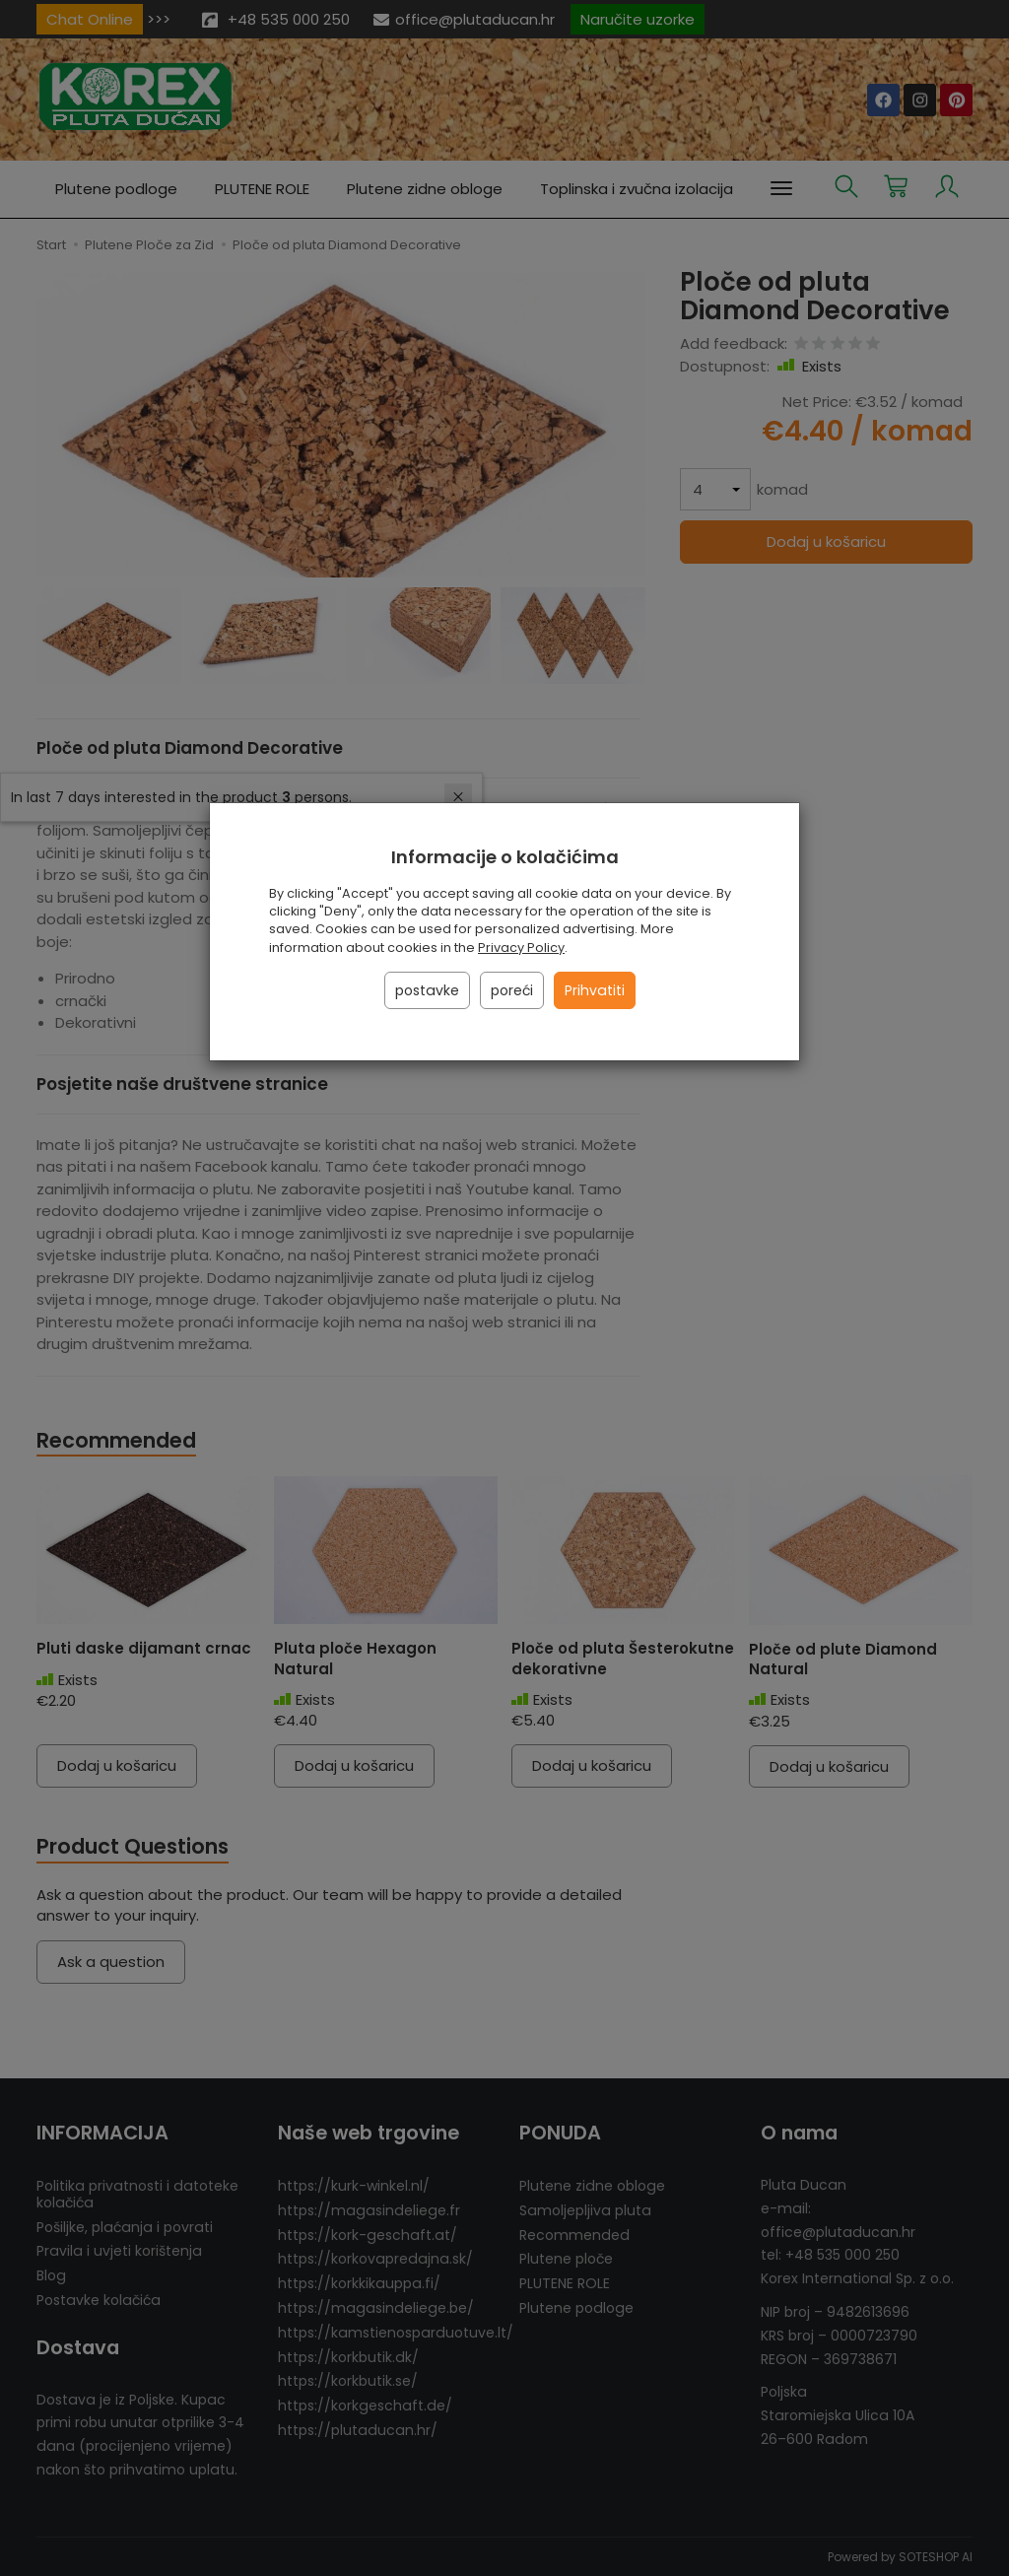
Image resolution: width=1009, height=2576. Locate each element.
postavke (427, 990)
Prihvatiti (595, 990)
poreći (512, 990)
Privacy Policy (521, 947)
